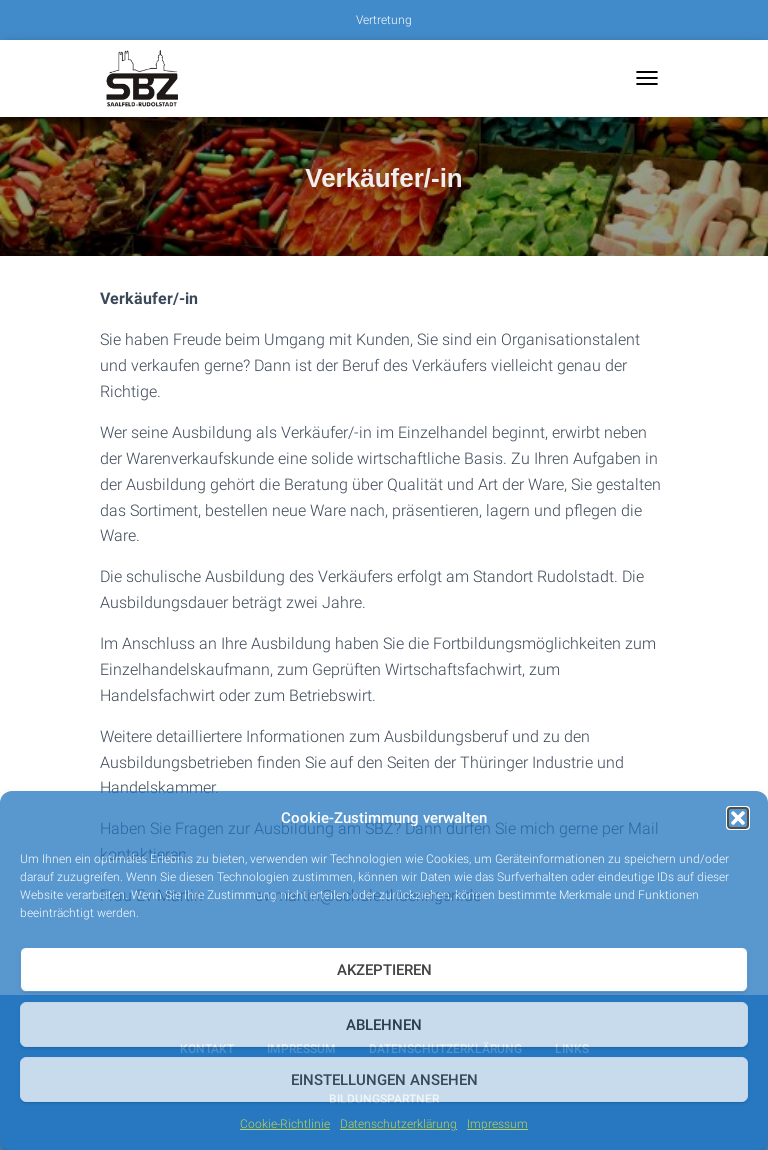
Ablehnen (384, 1025)
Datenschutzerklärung (398, 1124)
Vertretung (384, 20)
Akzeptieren (384, 970)
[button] (738, 818)
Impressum (497, 1124)
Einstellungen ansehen (384, 1080)
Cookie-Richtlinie (285, 1124)
